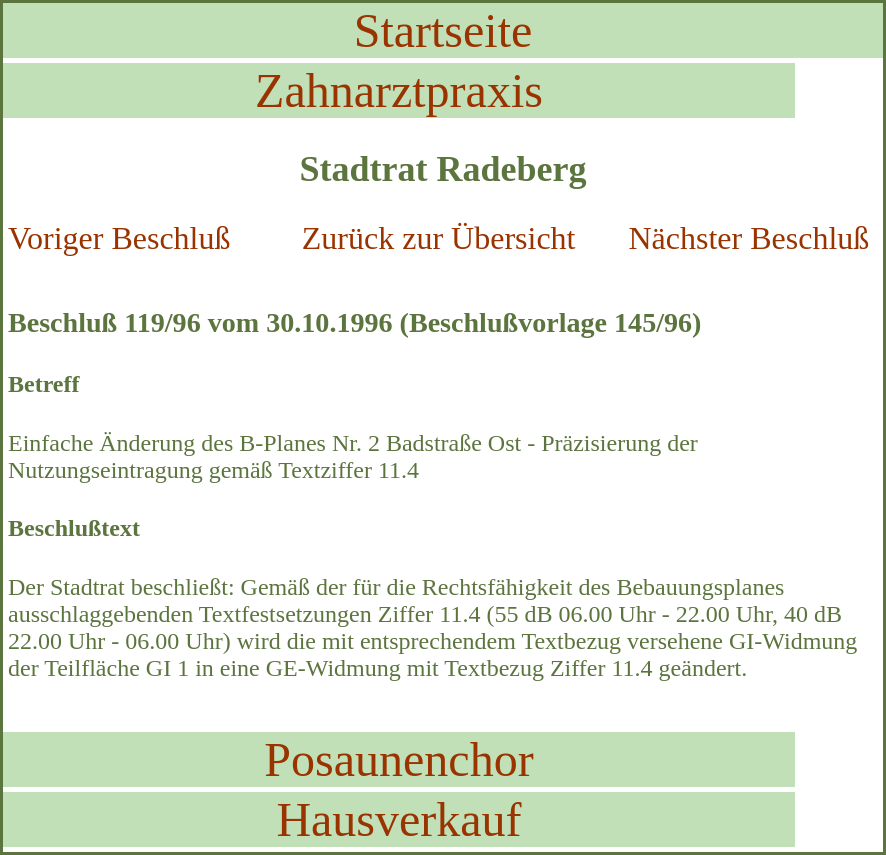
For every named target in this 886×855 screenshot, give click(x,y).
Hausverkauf (398, 819)
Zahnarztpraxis (399, 90)
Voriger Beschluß (119, 238)
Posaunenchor (398, 759)
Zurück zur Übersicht (439, 238)
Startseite (443, 30)
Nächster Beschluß (748, 238)
